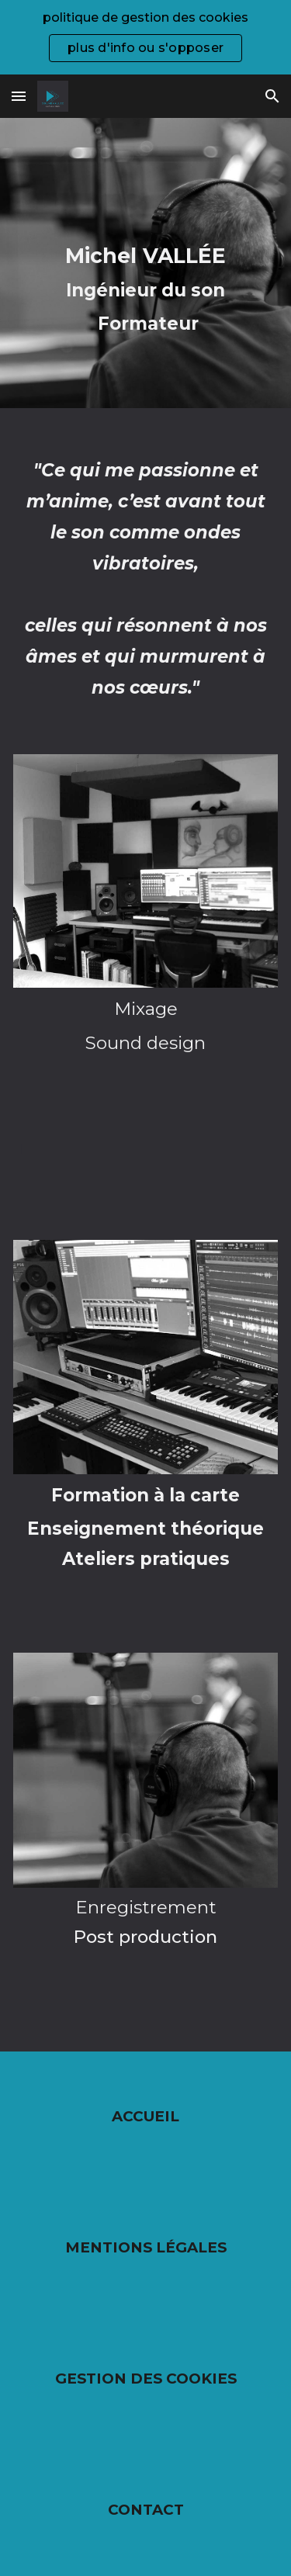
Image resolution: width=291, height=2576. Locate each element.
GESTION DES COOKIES (146, 2378)
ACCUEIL (145, 2116)
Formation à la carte (145, 1495)
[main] (145, 262)
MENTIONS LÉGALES (146, 2247)
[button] (18, 95)
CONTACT (146, 2510)
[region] (145, 37)
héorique (221, 1528)
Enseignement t (103, 1528)
